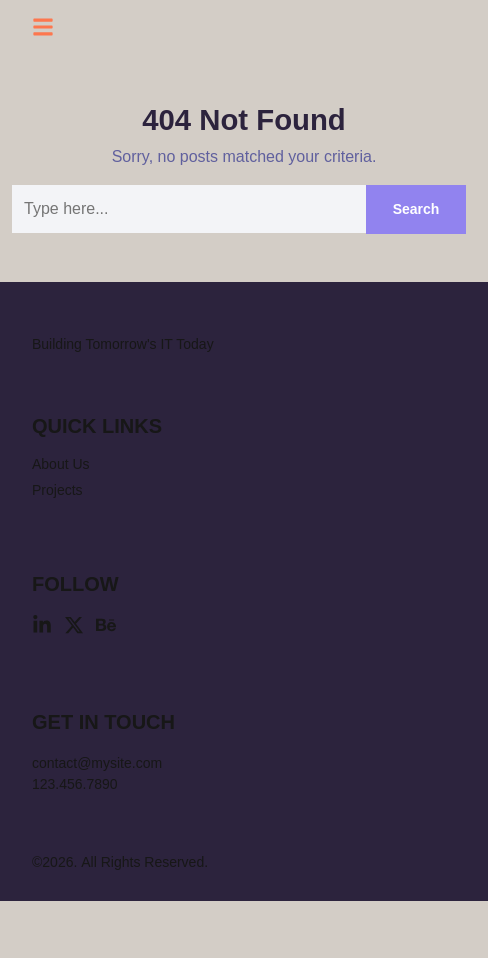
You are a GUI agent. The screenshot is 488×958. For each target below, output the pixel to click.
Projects (59, 547)
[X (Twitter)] (74, 682)
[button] (43, 30)
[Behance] (106, 682)
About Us (62, 521)
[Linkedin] (42, 682)
